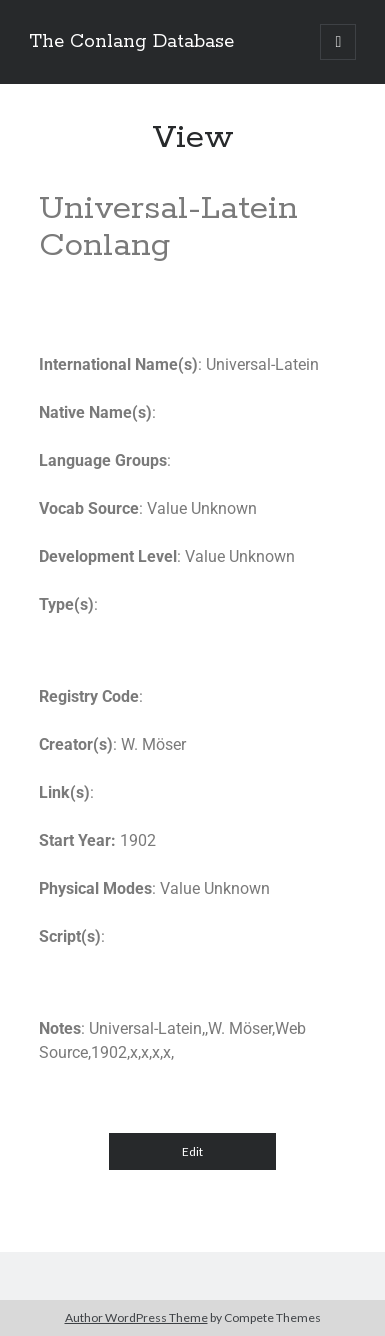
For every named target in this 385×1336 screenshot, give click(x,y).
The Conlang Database (131, 42)
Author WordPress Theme (136, 1317)
